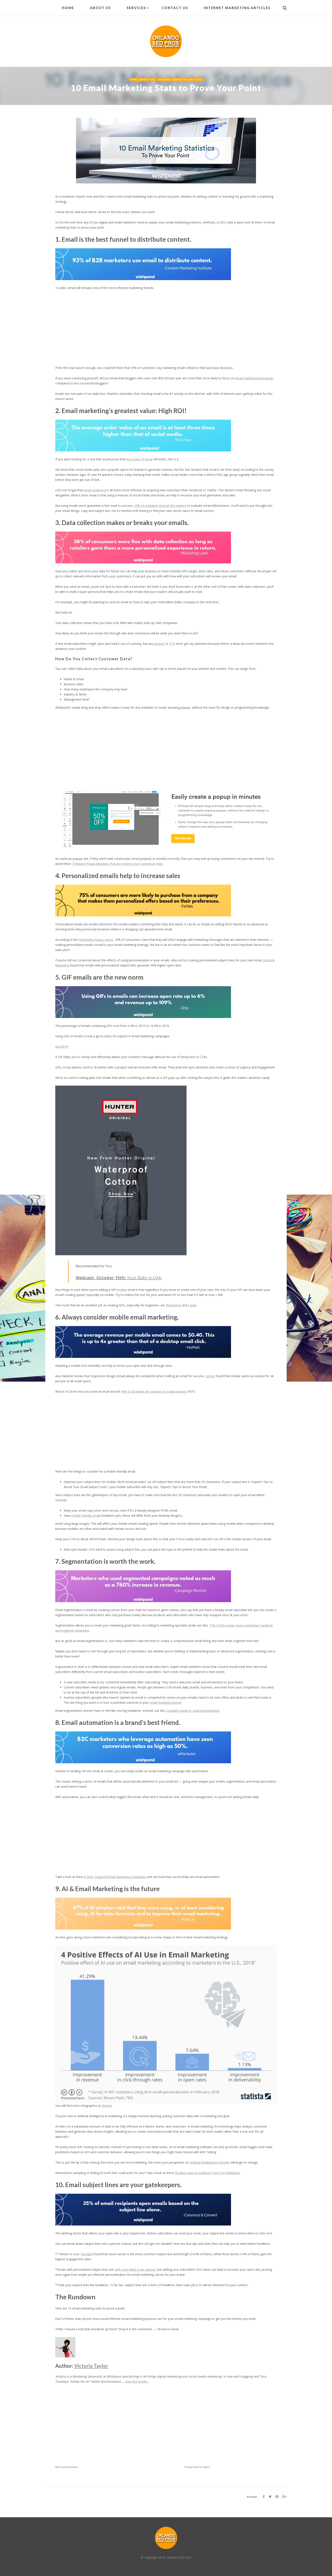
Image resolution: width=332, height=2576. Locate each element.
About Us (100, 8)
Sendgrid (87, 2254)
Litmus (210, 1376)
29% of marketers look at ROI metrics (160, 506)
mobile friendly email (86, 1515)
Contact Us (175, 8)
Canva (192, 1305)
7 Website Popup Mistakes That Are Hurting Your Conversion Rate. (117, 864)
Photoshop (173, 1305)
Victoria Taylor (91, 2366)
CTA (172, 644)
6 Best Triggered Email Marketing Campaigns (115, 1877)
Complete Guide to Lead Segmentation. (193, 1711)
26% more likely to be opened (135, 2269)
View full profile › (137, 2381)
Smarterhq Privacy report (96, 940)
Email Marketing (143, 79)
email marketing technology (254, 378)
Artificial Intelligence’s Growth (210, 2162)
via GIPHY (62, 1046)
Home (68, 8)
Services (136, 8)
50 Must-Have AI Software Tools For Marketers (207, 2173)
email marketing (95, 490)
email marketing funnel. (166, 1703)
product (159, 644)
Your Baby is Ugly (119, 1277)
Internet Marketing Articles (237, 8)
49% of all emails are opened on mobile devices (153, 1391)
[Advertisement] (166, 330)
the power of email (139, 459)
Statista (107, 2106)
